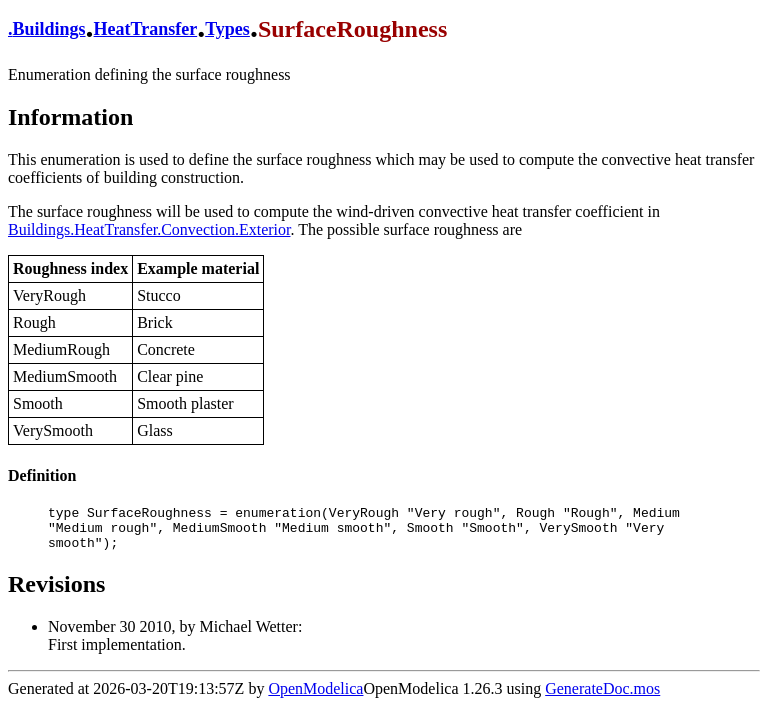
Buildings (49, 29)
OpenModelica (315, 697)
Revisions (56, 593)
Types (227, 29)
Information (70, 117)
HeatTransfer (146, 29)
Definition (42, 475)
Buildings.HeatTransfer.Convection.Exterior (149, 229)
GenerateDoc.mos (602, 697)
